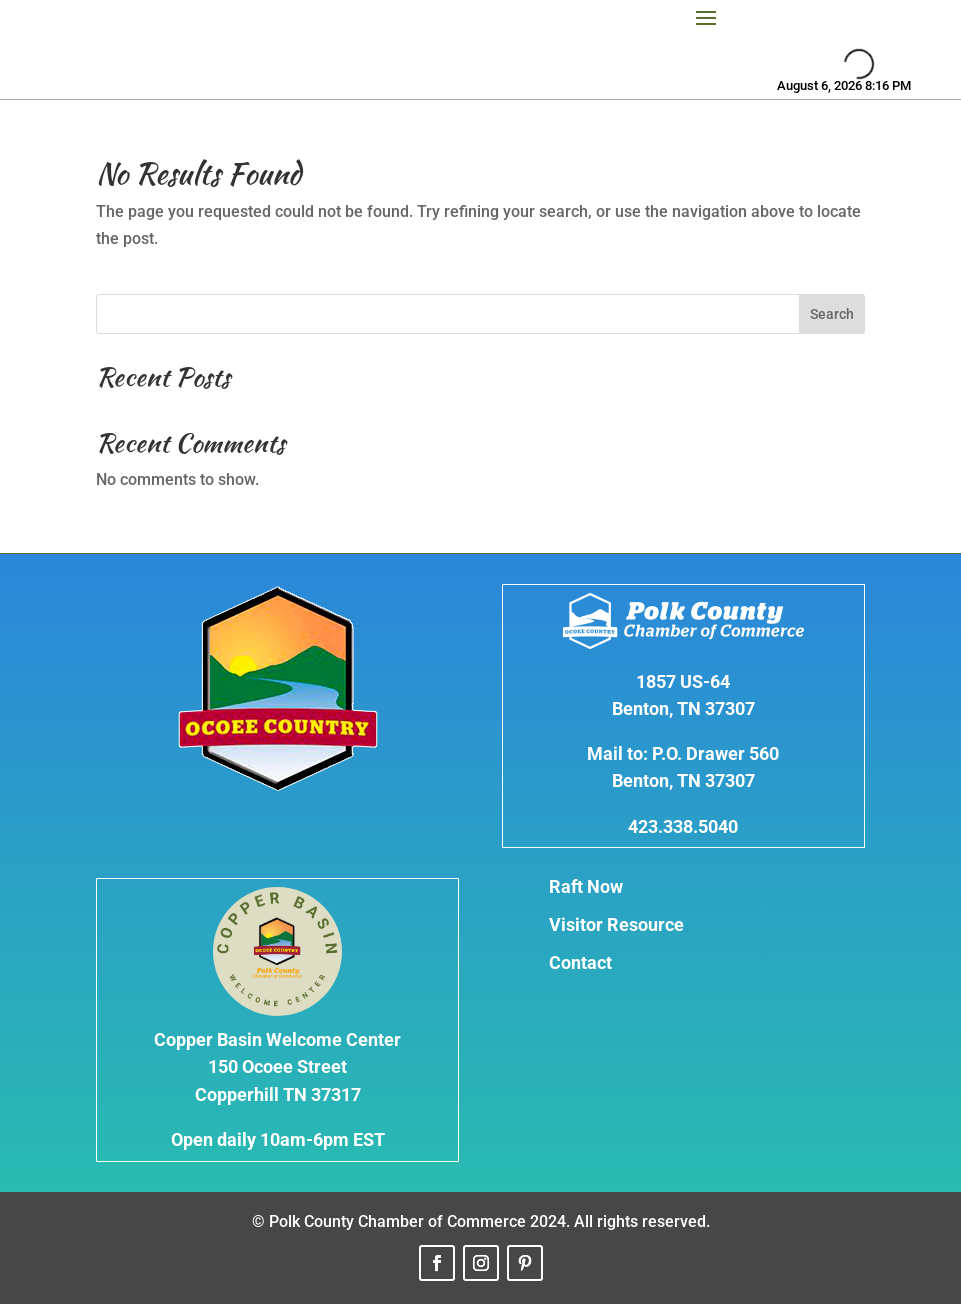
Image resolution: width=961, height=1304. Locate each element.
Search (832, 314)
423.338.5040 (683, 826)
